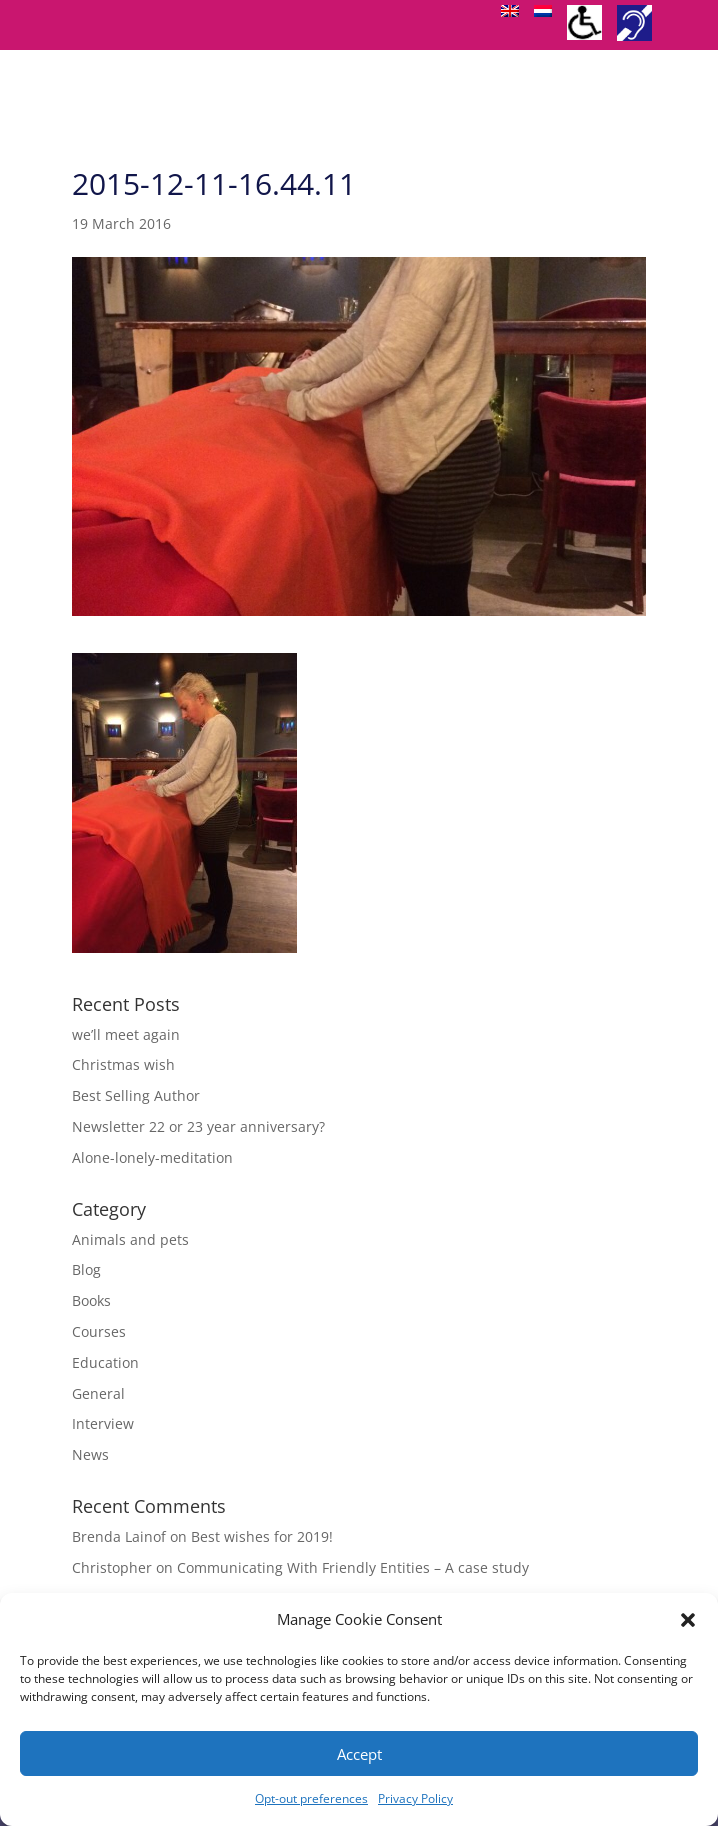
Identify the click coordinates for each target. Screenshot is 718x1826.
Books (91, 1300)
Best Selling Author (136, 1095)
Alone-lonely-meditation (152, 1157)
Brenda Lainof (119, 1536)
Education (105, 1362)
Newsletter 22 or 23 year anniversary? (198, 1126)
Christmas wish (123, 1064)
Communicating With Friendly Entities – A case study (353, 1567)
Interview (103, 1423)
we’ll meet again (126, 1034)
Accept (359, 1754)
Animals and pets (130, 1239)
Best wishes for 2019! (262, 1536)
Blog (86, 1269)
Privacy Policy (415, 1798)
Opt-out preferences (311, 1798)
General (98, 1393)
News (90, 1454)
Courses (99, 1331)
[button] (688, 1620)
